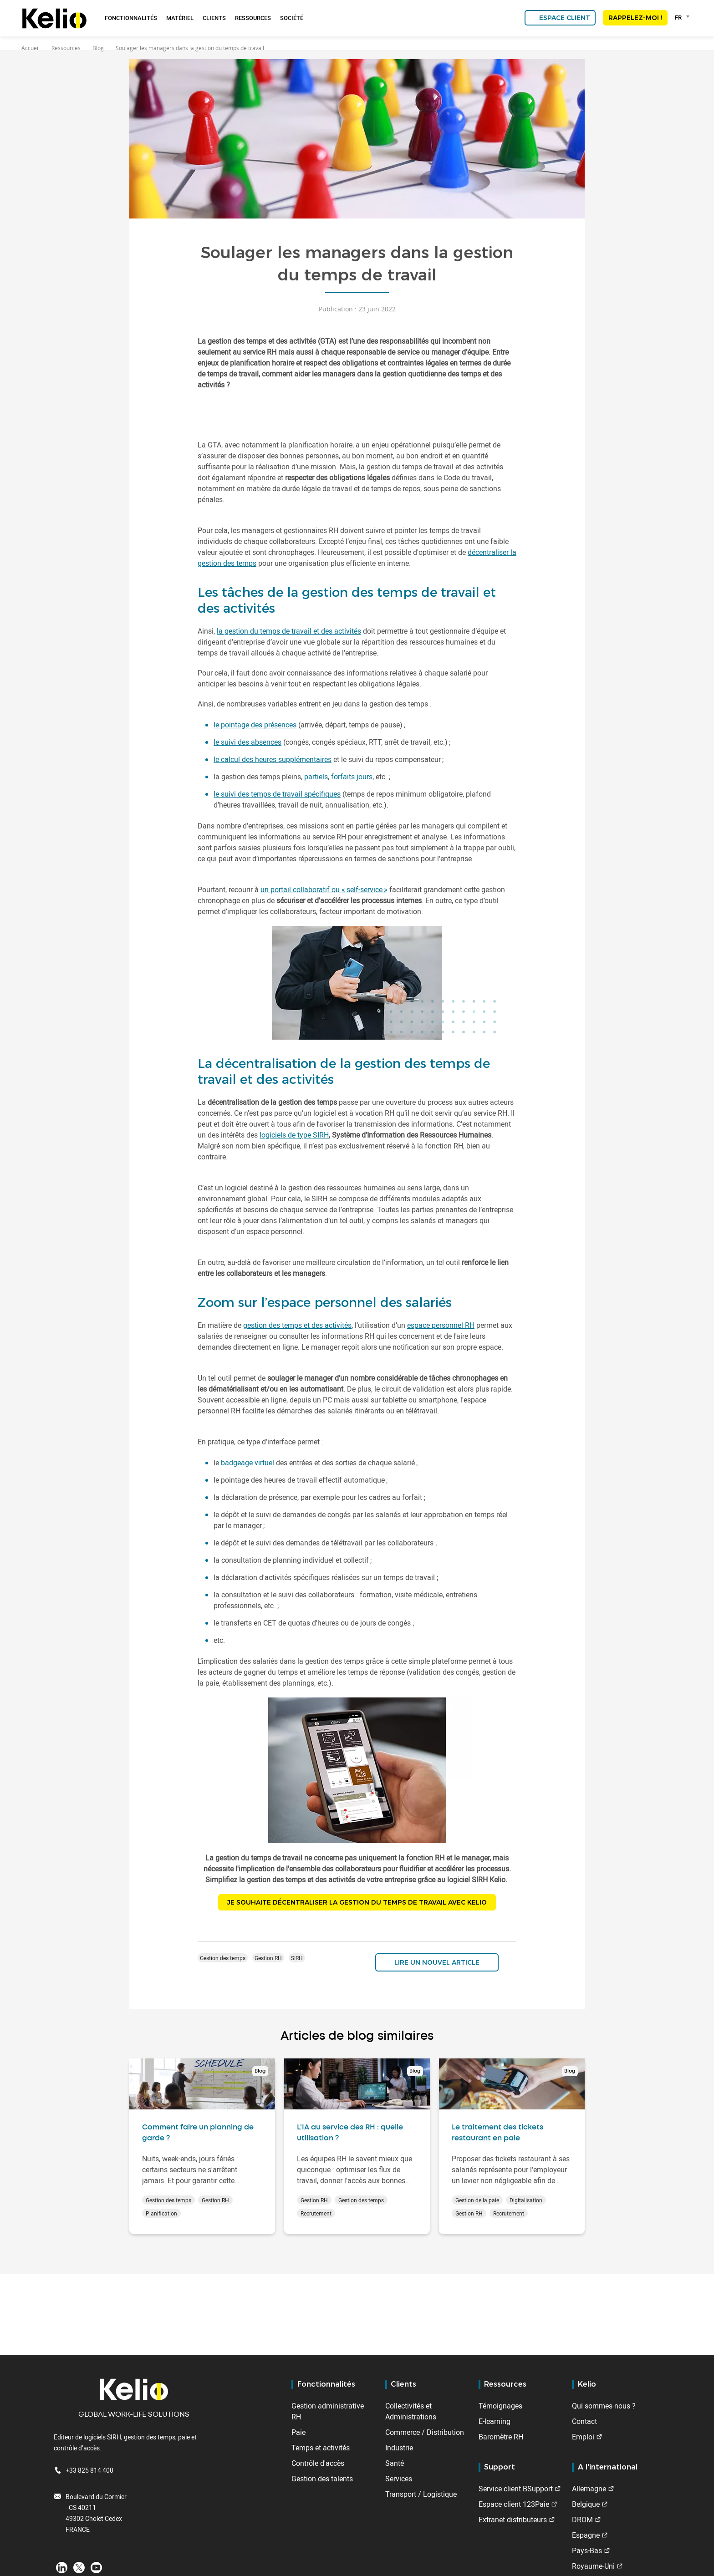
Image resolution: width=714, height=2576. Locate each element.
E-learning (494, 2421)
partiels (316, 777)
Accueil (30, 47)
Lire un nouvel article (436, 1964)
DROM (582, 2520)
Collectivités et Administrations (410, 2411)
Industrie (399, 2448)
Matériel (180, 18)
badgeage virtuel (247, 1463)
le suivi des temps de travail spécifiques (277, 794)
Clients (214, 18)
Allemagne (589, 2489)
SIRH (297, 1959)
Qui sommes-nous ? (604, 2406)
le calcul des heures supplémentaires (273, 759)
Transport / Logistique (421, 2494)
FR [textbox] (678, 17)
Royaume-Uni (593, 2566)
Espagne (586, 2535)
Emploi (583, 2437)
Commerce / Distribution (424, 2432)
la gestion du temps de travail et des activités (289, 631)
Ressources (253, 18)
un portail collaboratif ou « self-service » (324, 889)
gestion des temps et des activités (297, 1325)
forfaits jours (351, 777)
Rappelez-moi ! (635, 18)
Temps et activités (320, 2448)
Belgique (586, 2504)
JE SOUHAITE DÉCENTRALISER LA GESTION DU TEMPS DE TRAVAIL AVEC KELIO (357, 1903)
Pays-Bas (587, 2551)
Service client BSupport (516, 2489)
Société (291, 18)
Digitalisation (526, 2201)
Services (398, 2479)
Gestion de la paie (477, 2201)
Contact (584, 2421)
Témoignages (500, 2406)
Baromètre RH (501, 2437)
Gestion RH (268, 1959)
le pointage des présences (255, 725)
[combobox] (684, 17)
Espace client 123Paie (514, 2504)
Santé (394, 2463)
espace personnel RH (440, 1325)
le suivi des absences (247, 742)
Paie (298, 2432)
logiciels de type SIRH (294, 1135)
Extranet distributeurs (513, 2520)
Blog (98, 47)
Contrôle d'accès (317, 2463)
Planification (161, 2215)
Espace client (564, 18)
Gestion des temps (222, 1959)
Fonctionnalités (131, 18)
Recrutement (316, 2215)
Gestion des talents (322, 2479)
